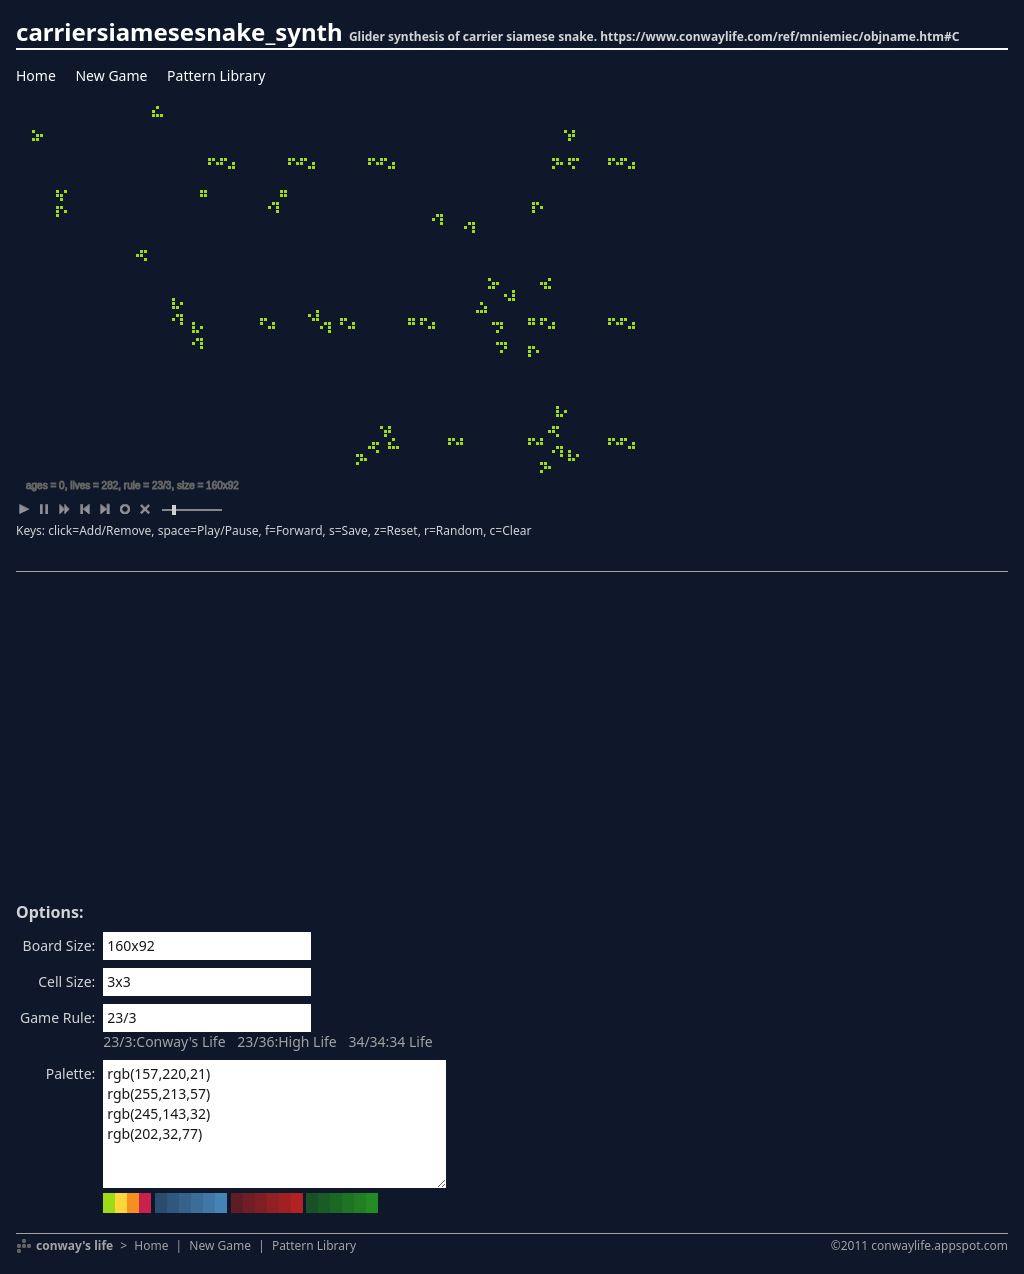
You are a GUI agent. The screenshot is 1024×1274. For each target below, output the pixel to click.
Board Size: (59, 945)
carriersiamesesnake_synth (179, 31)
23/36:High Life (287, 1041)
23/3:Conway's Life (164, 1041)
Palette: (71, 1073)
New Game (111, 75)
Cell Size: (66, 981)
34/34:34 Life (390, 1041)
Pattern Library (216, 75)
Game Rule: (57, 1017)
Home (36, 75)
